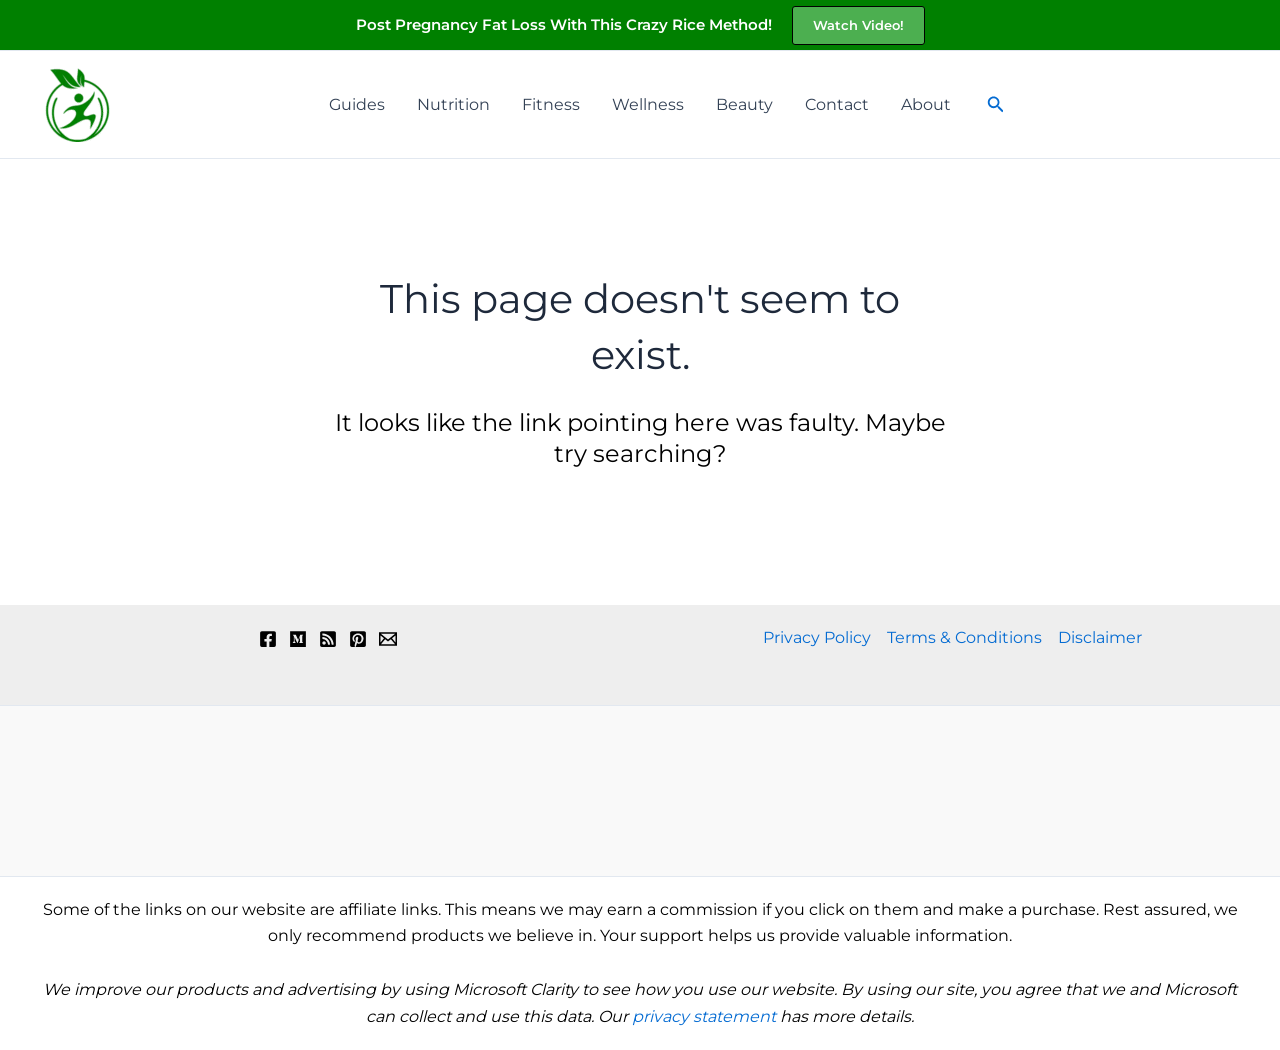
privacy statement (704, 1016)
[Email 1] (388, 639)
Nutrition (453, 104)
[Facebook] (268, 639)
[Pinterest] (358, 639)
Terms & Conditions (964, 637)
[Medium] (298, 639)
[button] (858, 25)
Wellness (648, 104)
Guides (357, 104)
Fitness (551, 104)
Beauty (744, 104)
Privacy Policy (817, 637)
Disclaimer (1100, 637)
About (926, 104)
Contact (837, 104)
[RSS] (328, 639)
